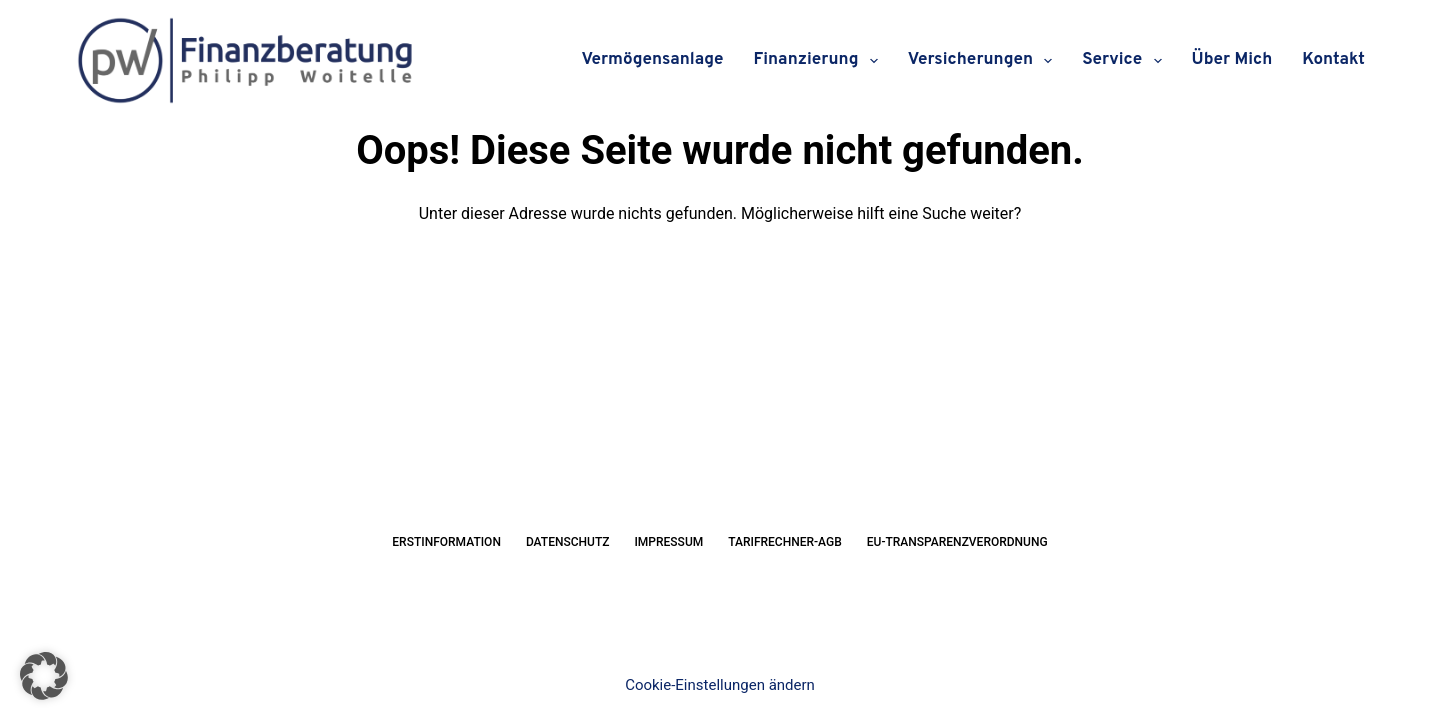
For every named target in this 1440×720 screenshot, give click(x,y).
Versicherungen (984, 61)
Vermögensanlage (653, 60)
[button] (44, 676)
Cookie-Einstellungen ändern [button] (720, 685)
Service (1125, 61)
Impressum (668, 542)
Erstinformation (446, 542)
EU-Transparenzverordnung (957, 542)
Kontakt (1333, 60)
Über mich (1232, 60)
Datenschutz (568, 542)
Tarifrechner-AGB (785, 542)
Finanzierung (819, 61)
